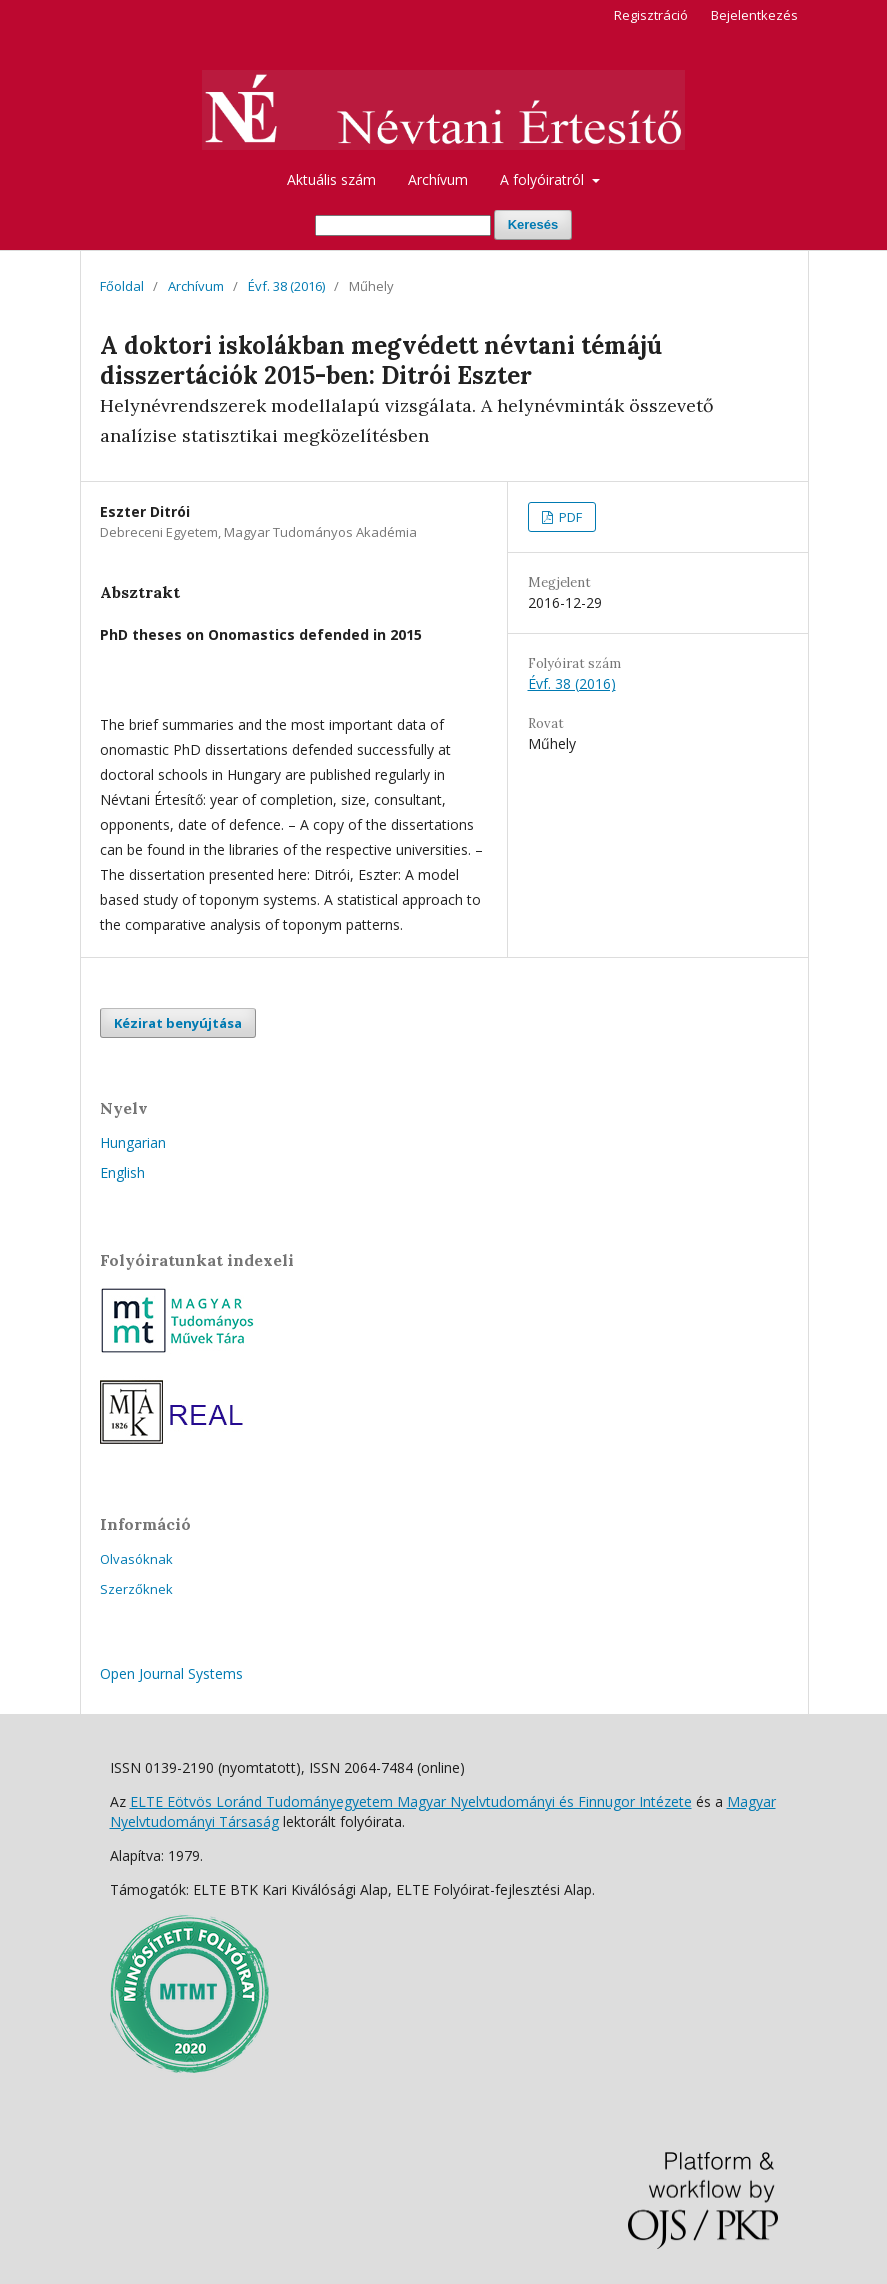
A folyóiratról (544, 179)
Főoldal (122, 286)
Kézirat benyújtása (178, 1023)
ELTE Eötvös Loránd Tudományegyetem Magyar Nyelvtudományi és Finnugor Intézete (411, 1801)
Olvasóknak (136, 1559)
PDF (569, 517)
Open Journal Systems (171, 1673)
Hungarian (133, 1142)
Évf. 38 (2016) (286, 286)
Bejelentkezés (754, 15)
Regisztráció (651, 15)
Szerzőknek (136, 1589)
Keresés (533, 224)
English (122, 1172)
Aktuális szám (331, 179)
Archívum (438, 179)
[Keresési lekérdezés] (403, 225)
